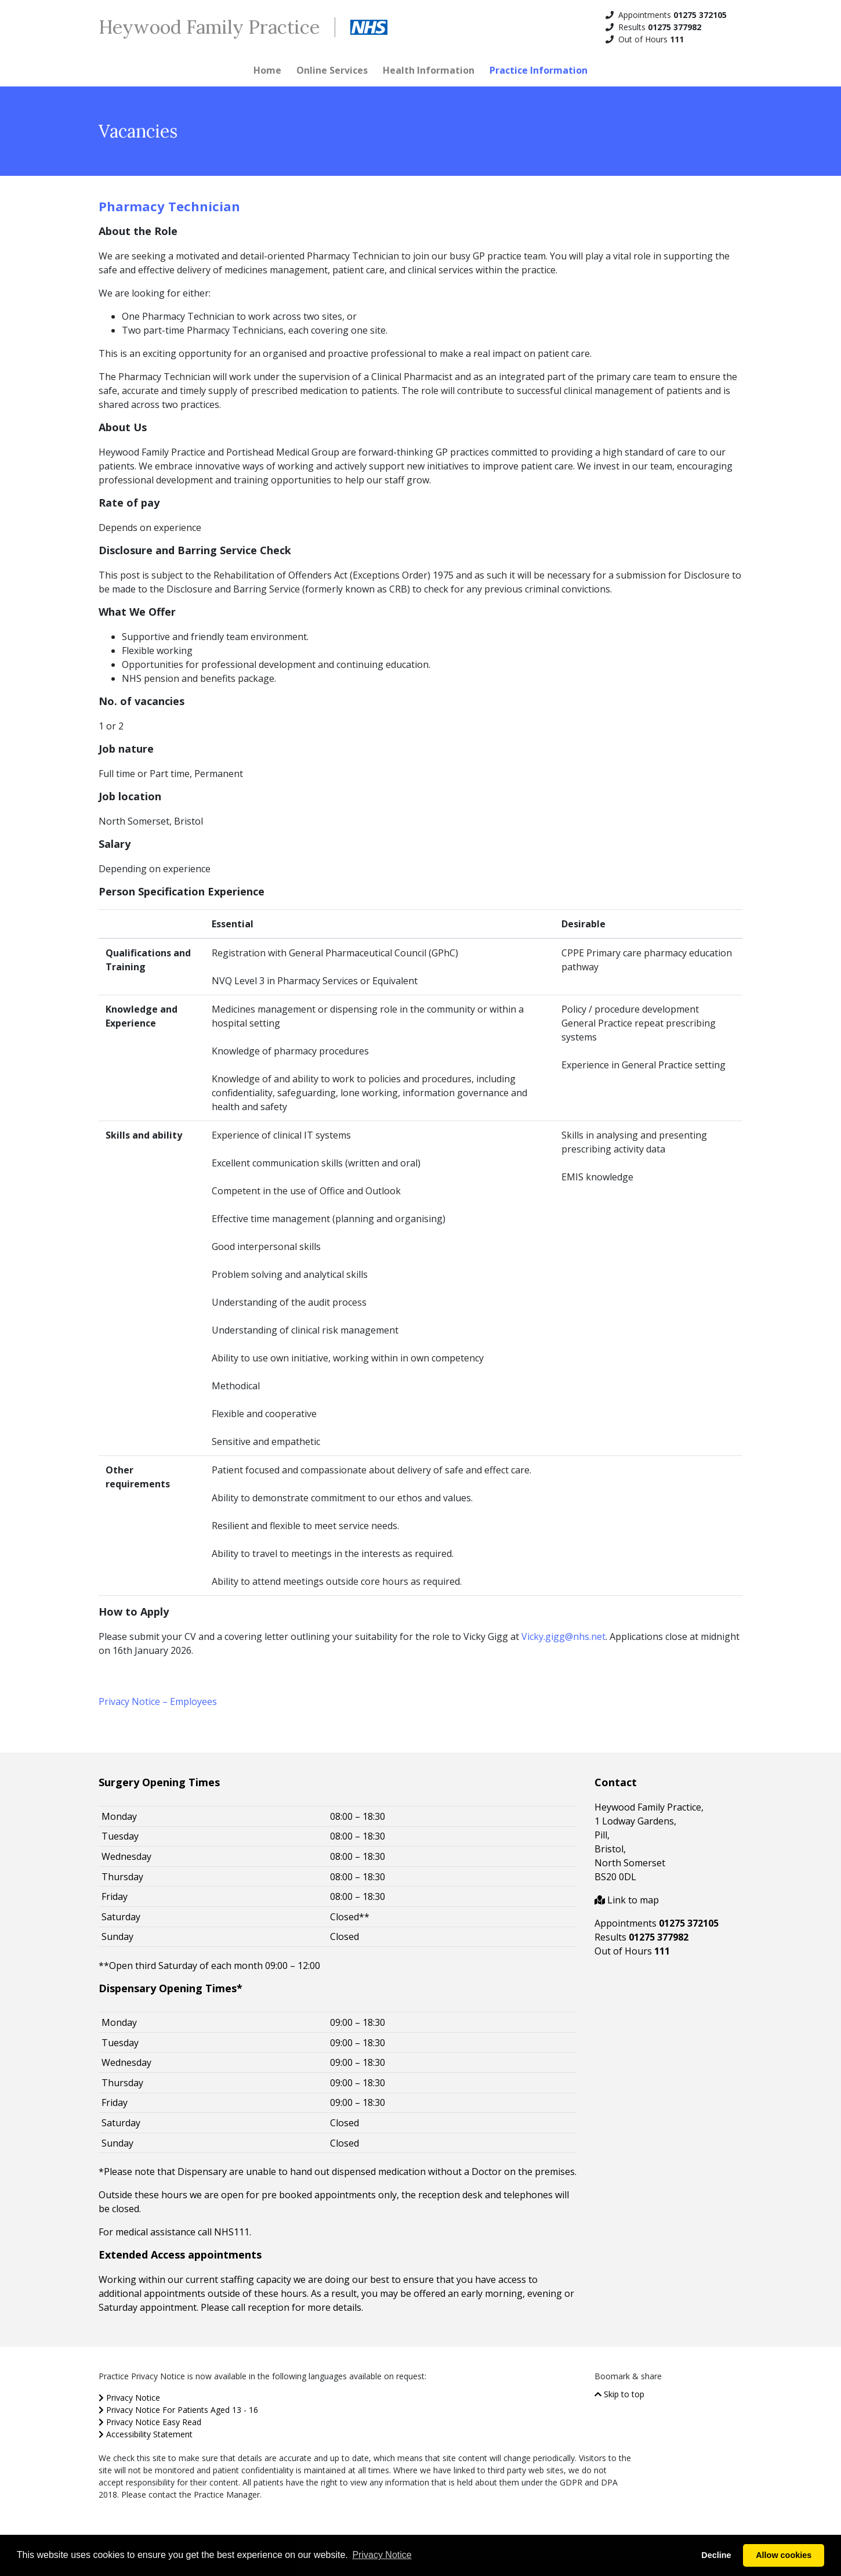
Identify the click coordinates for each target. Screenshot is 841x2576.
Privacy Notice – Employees (158, 1701)
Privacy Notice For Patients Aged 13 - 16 (178, 2409)
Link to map (626, 1900)
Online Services (332, 70)
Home (267, 70)
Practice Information (539, 70)
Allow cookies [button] (783, 2555)
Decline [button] (716, 2555)
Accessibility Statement (146, 2434)
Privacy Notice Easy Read (150, 2421)
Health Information (428, 70)
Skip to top (619, 2394)
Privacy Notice (129, 2397)
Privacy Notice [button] (381, 2555)
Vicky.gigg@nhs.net (563, 1636)
